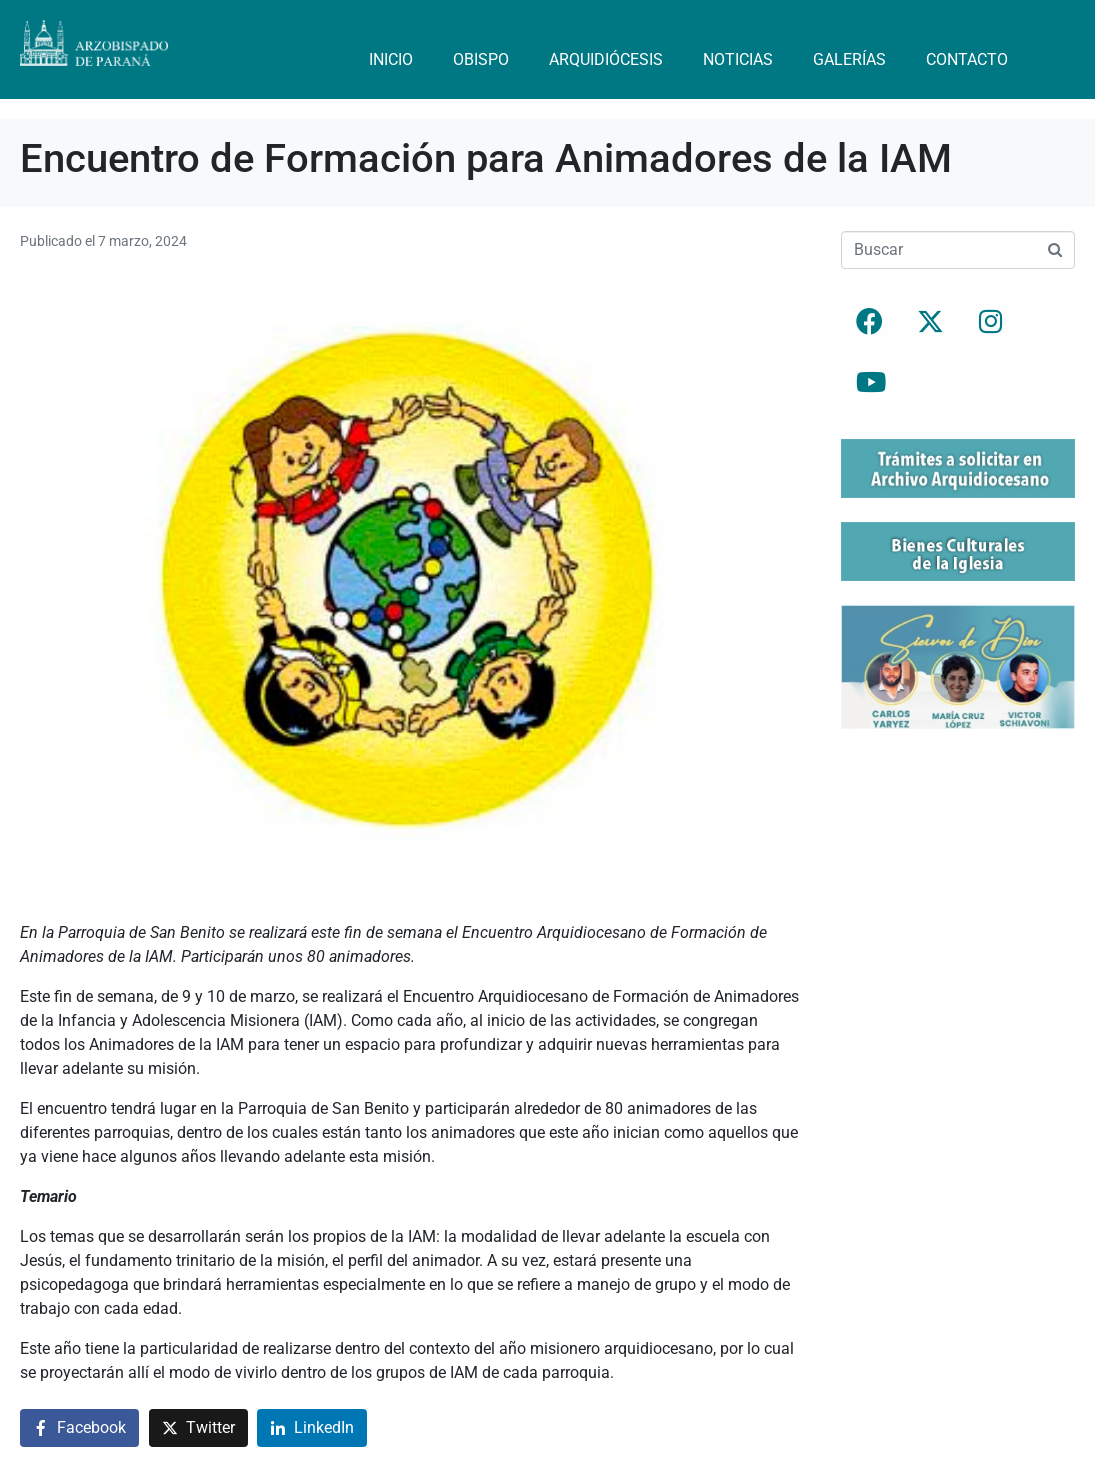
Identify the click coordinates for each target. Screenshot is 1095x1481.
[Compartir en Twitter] (198, 1428)
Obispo (481, 59)
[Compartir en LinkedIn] (312, 1428)
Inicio (391, 59)
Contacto (967, 59)
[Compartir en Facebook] (79, 1428)
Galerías (849, 59)
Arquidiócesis (606, 59)
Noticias (738, 59)
